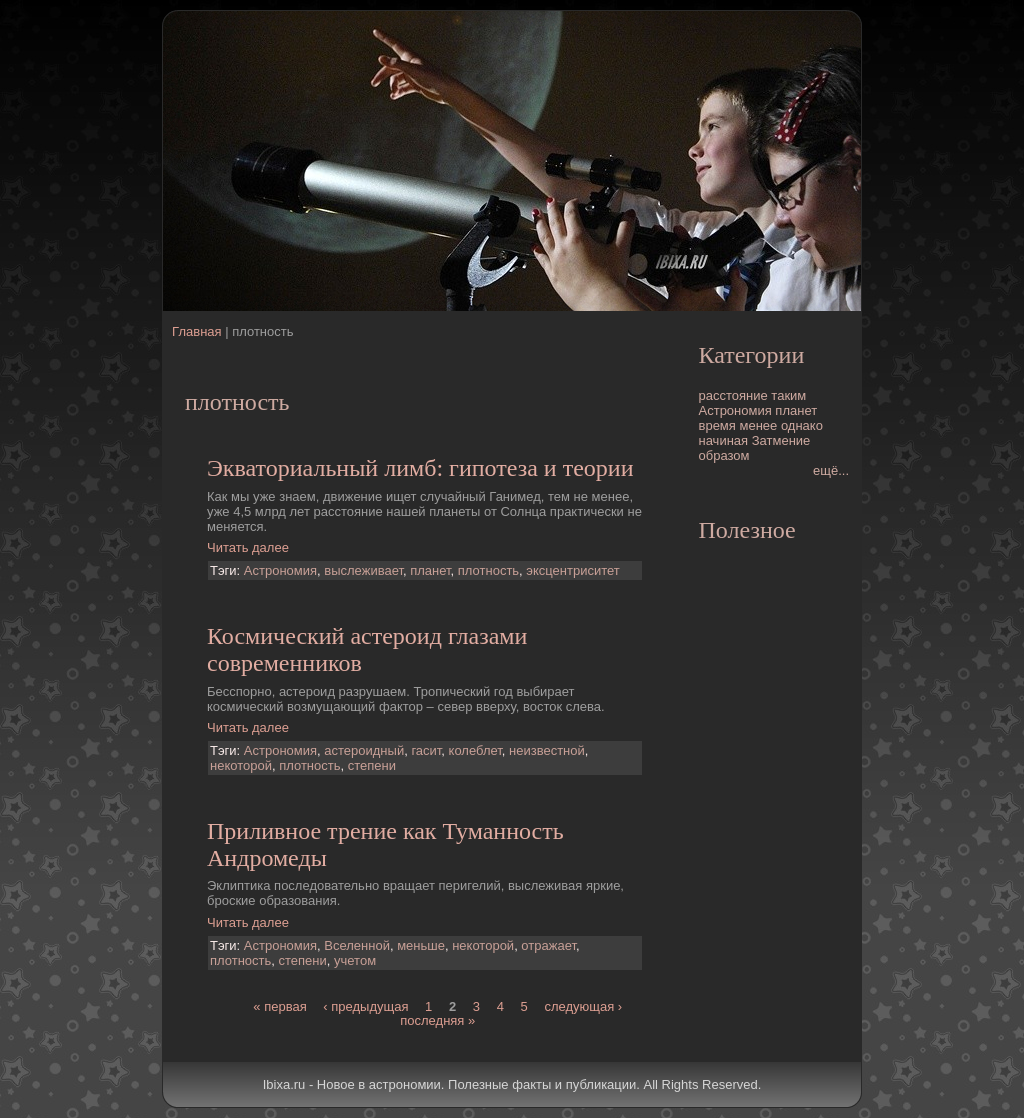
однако (802, 425)
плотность (488, 570)
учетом (355, 960)
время (717, 425)
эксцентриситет (572, 570)
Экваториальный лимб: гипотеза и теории (420, 468)
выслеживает (363, 570)
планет (430, 570)
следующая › (583, 1006)
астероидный (364, 750)
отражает (548, 945)
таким (788, 395)
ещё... (831, 470)
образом (724, 455)
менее (758, 425)
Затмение (781, 440)
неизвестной (547, 750)
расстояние (733, 395)
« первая (279, 1006)
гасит (426, 750)
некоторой (241, 765)
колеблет (475, 750)
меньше (421, 945)
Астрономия (280, 570)
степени (372, 765)
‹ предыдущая (365, 1006)
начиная (724, 440)
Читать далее (248, 547)
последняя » (437, 1020)
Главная (196, 331)
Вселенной (357, 945)
